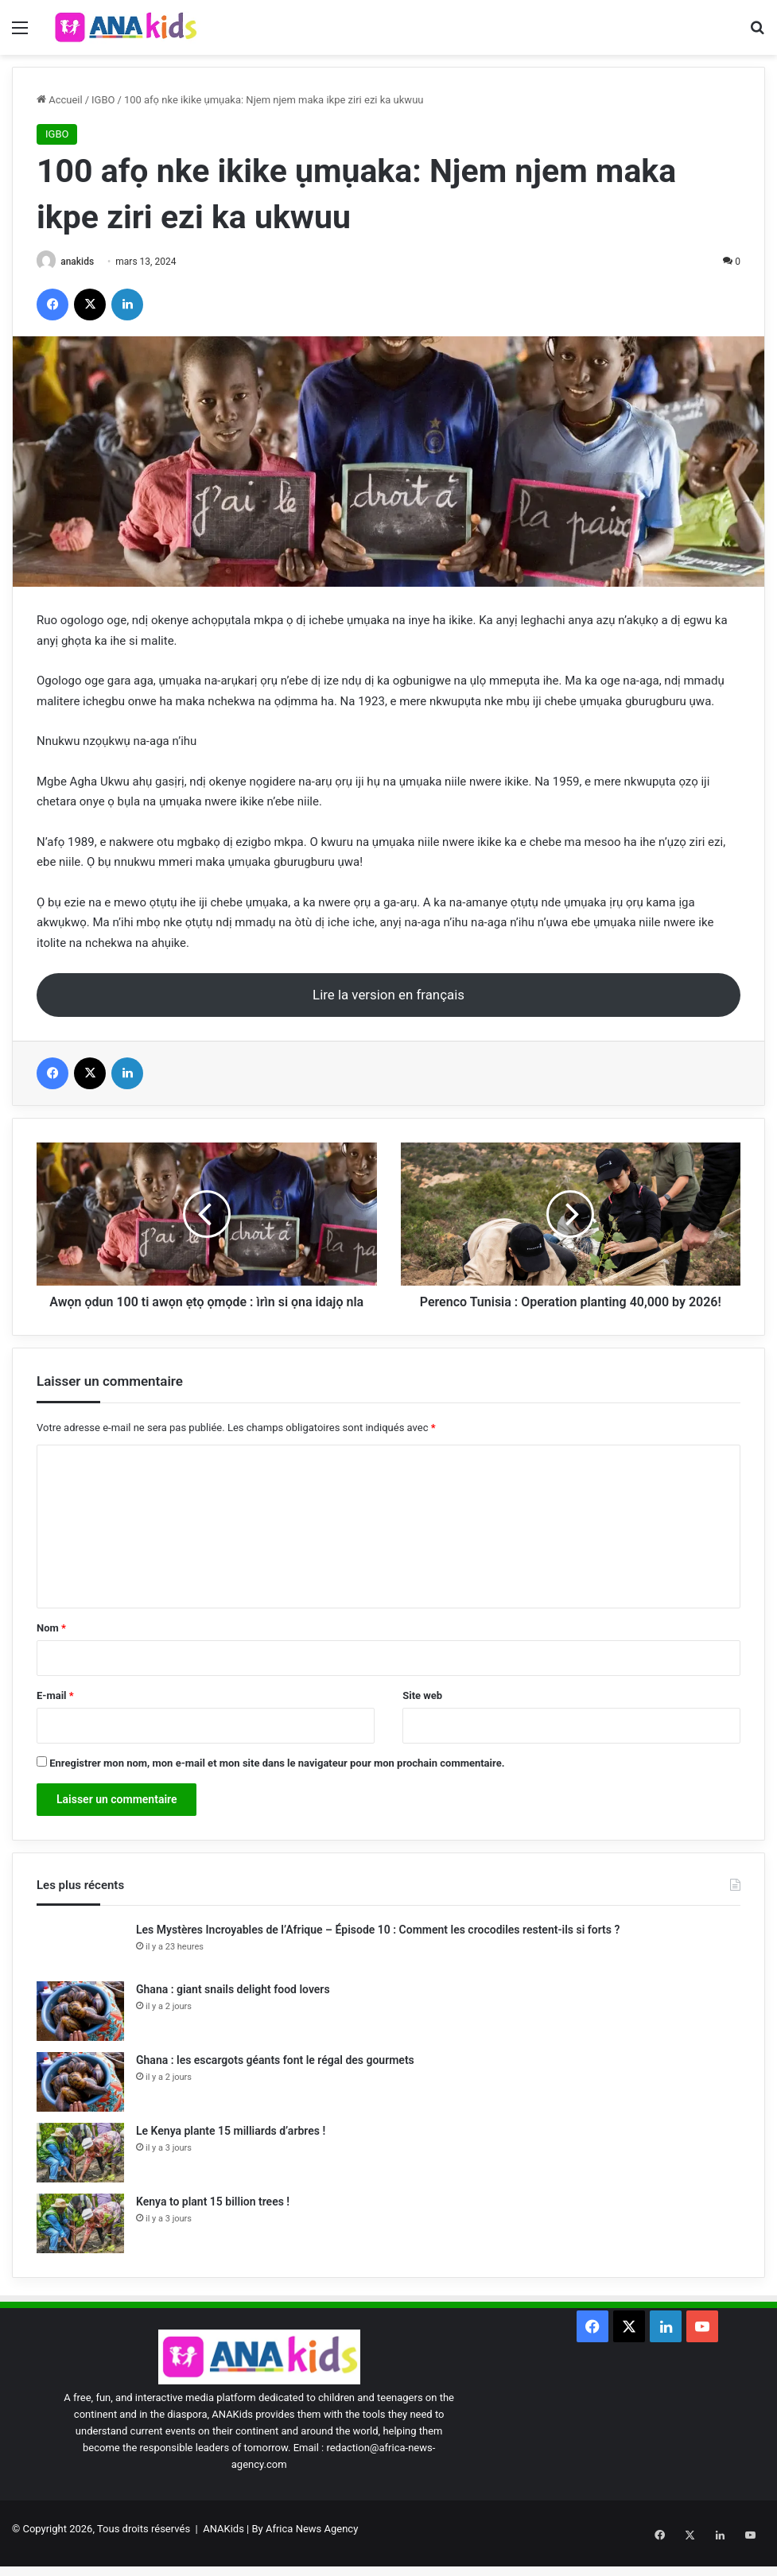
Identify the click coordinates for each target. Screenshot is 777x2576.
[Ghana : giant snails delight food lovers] (80, 2029)
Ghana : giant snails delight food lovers (233, 2007)
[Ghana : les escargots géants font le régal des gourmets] (80, 2100)
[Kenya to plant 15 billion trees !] (80, 2241)
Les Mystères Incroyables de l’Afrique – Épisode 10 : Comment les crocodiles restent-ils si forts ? (378, 1948)
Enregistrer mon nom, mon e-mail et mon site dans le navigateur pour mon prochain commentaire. (276, 1782)
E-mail (55, 1715)
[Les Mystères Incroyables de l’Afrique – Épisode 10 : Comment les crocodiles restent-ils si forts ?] (80, 1965)
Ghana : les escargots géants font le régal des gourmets (275, 2078)
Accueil (60, 100)
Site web (422, 1715)
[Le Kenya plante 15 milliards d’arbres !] (80, 2171)
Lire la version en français (388, 996)
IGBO (103, 100)
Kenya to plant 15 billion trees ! (212, 2219)
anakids (82, 261)
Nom (51, 1647)
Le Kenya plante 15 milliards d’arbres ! (230, 2149)
